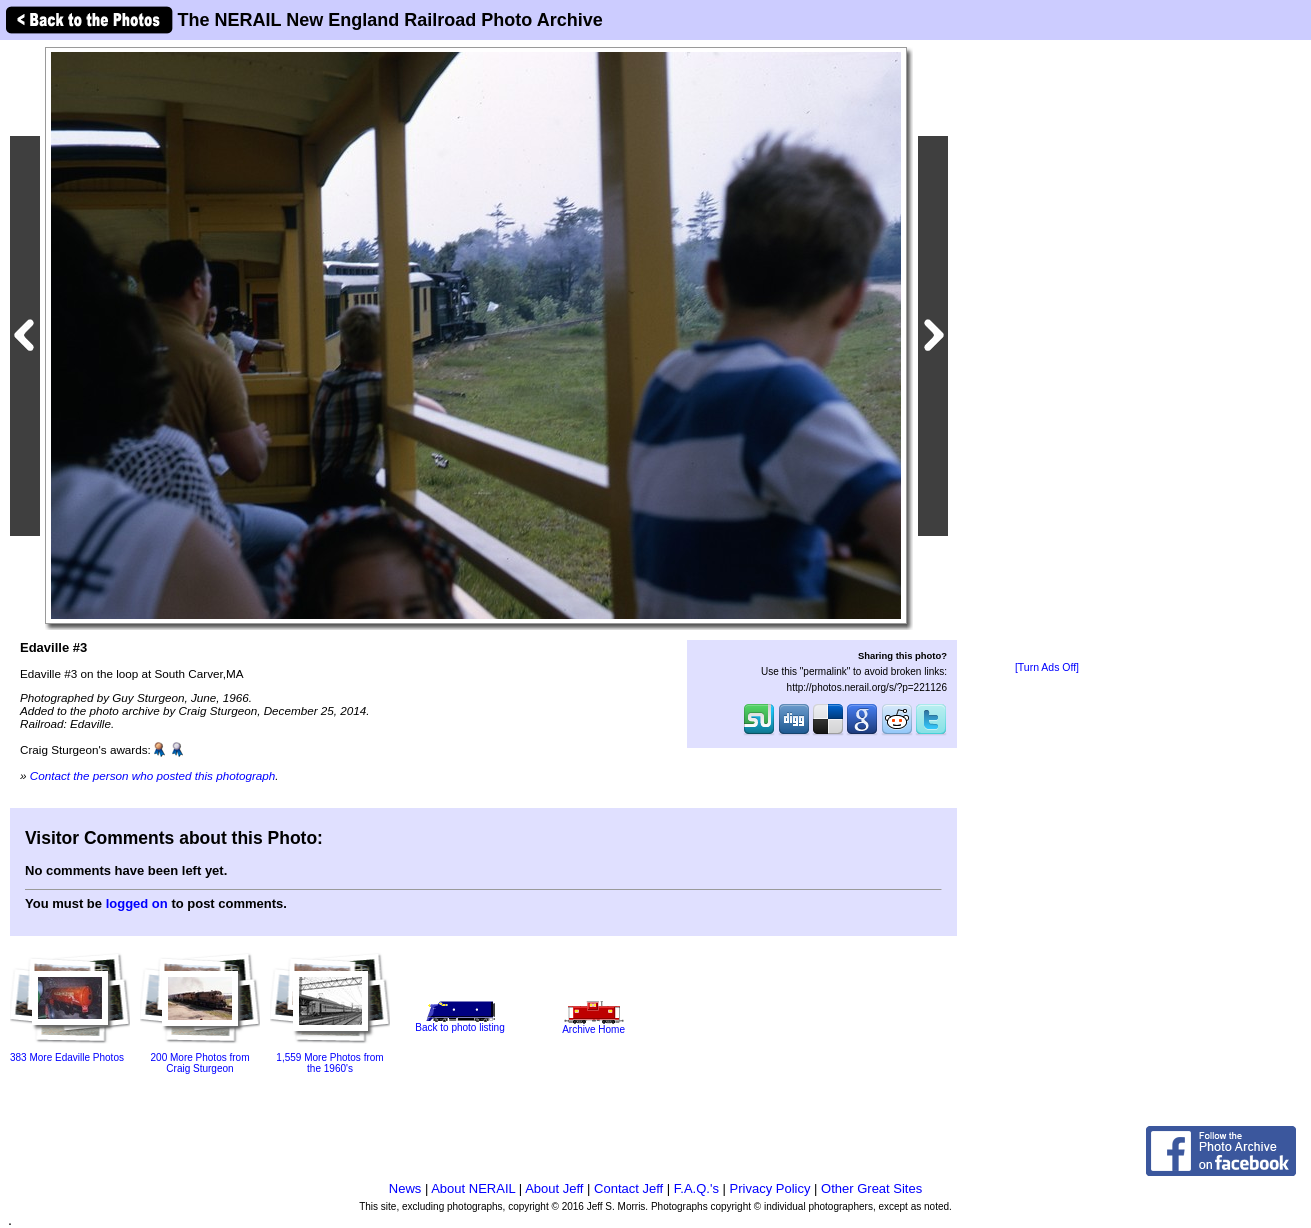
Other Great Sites (871, 1188)
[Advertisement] (1047, 352)
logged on (137, 903)
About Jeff (554, 1188)
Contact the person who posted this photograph (153, 775)
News (405, 1188)
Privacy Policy (770, 1188)
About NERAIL (473, 1188)
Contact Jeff (628, 1188)
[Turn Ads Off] (1047, 667)
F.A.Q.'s (696, 1188)
